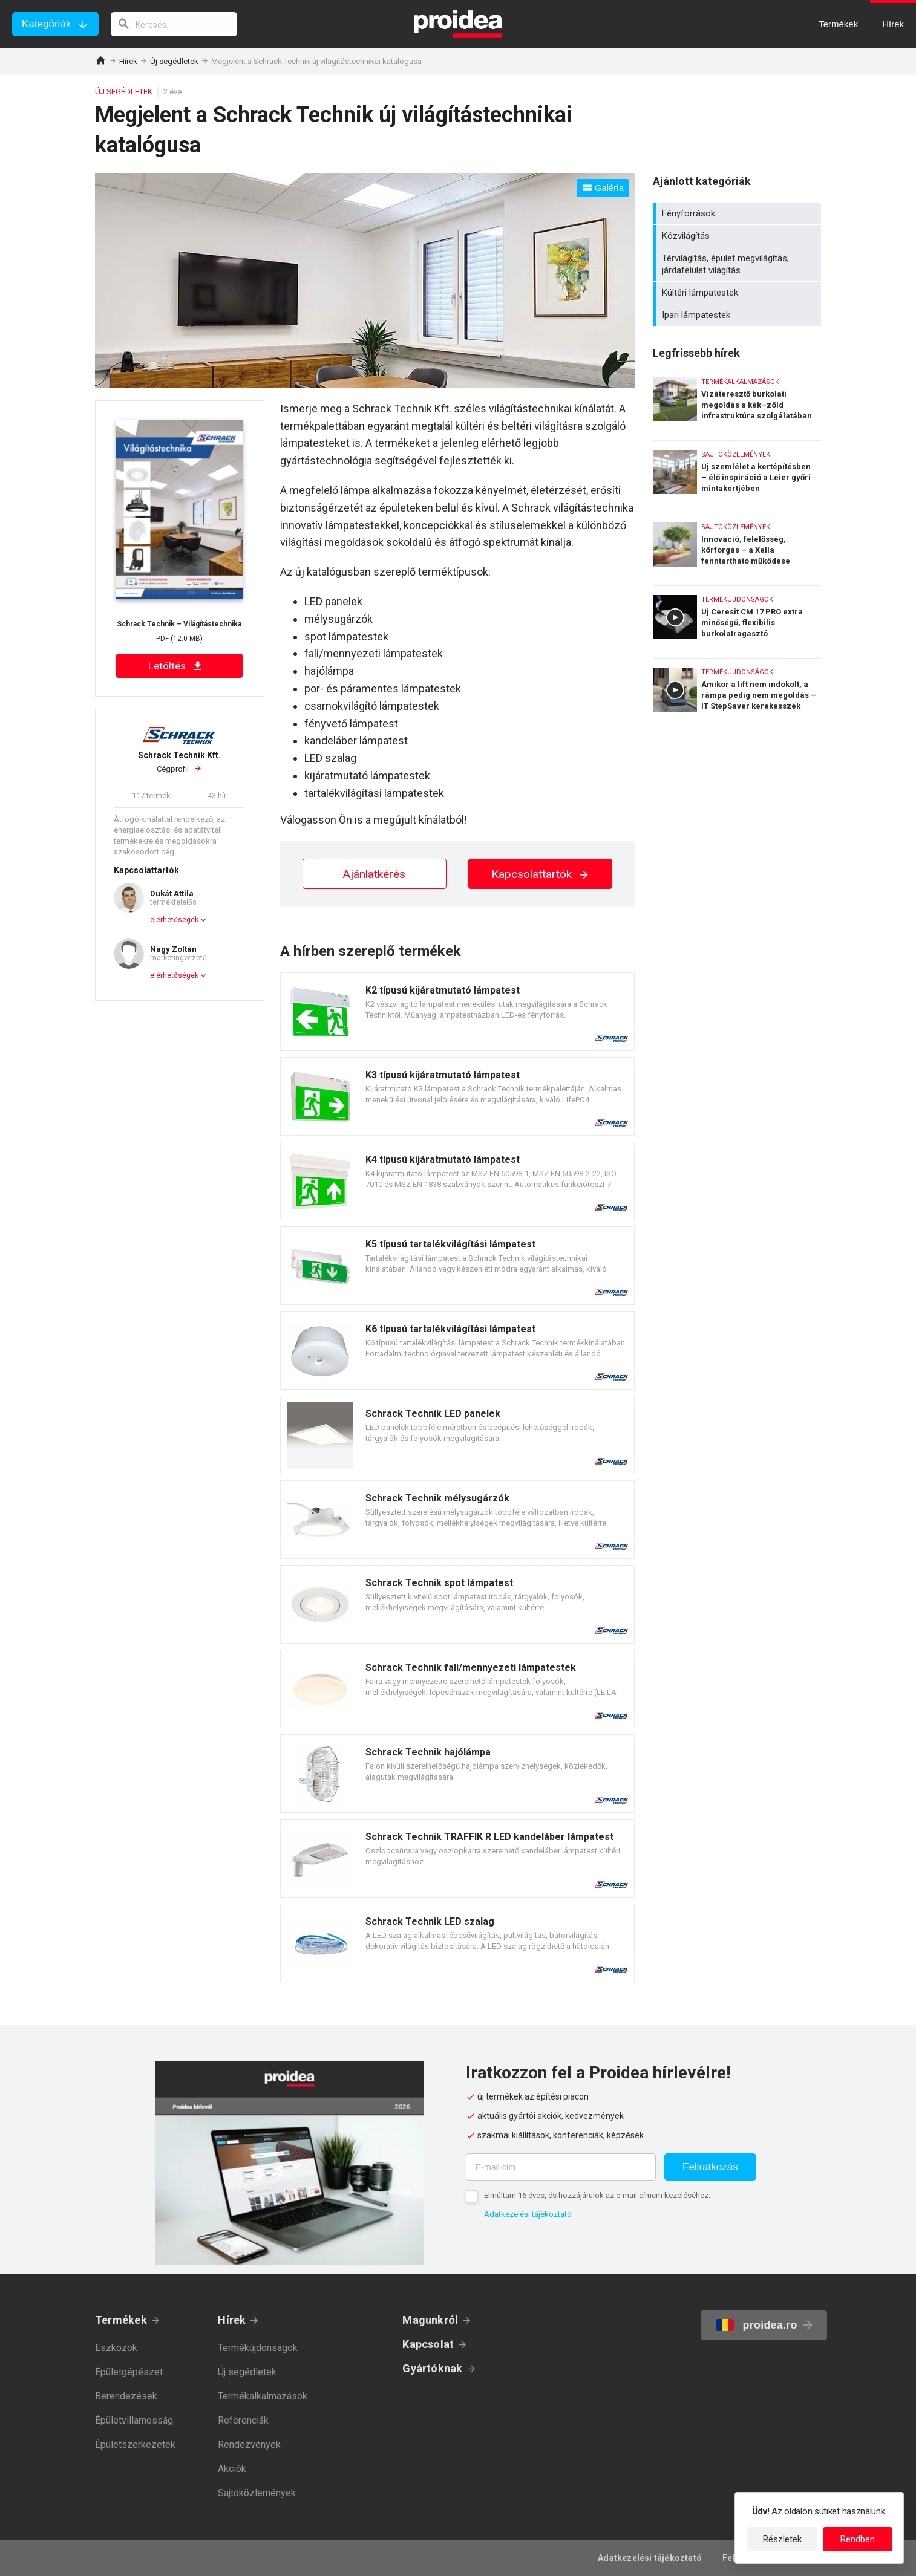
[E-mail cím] (561, 2167)
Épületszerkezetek (135, 2444)
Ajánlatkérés (374, 874)
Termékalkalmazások (262, 2396)
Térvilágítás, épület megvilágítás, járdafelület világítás (738, 264)
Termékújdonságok (258, 2347)
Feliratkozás (710, 2167)
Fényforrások (738, 213)
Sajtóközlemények (257, 2493)
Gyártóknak (432, 2368)
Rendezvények (249, 2444)
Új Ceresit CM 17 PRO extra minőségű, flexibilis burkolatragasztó (737, 619)
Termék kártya (457, 1011)
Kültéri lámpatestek (738, 293)
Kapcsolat (428, 2344)
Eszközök (116, 2347)
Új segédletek (174, 61)
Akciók (232, 2468)
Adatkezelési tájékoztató (528, 2214)
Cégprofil (179, 762)
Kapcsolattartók (540, 874)
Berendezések (126, 2396)
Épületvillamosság (134, 2420)
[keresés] (174, 24)
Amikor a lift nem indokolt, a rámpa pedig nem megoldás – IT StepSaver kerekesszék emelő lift (737, 694)
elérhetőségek (174, 920)
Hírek (128, 61)
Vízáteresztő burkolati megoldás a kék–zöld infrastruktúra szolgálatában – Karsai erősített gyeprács (737, 401)
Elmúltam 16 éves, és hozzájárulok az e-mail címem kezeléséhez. (597, 2195)
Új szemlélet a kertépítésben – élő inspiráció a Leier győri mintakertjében (737, 474)
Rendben (857, 2539)
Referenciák (243, 2420)
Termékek (121, 2320)
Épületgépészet (129, 2372)
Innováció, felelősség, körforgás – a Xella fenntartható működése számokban (737, 546)
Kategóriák (46, 24)
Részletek (782, 2539)
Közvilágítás (738, 236)
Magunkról (430, 2320)
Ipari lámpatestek (738, 315)
